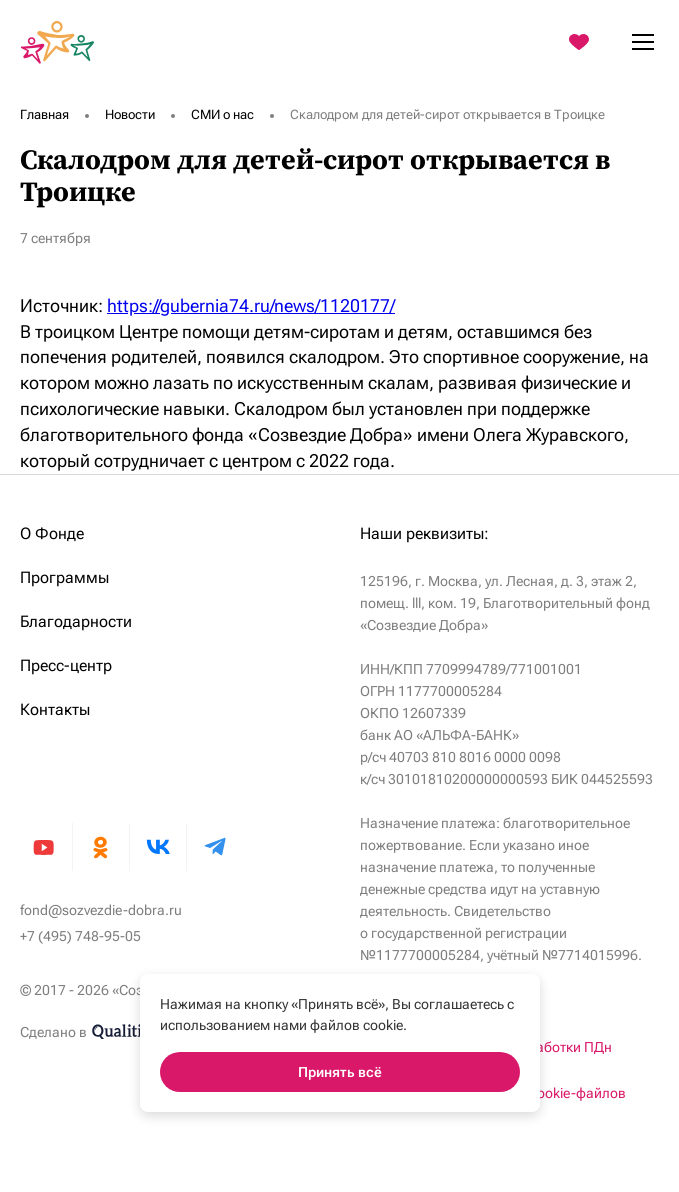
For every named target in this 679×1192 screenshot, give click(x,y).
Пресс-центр (66, 665)
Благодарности (76, 621)
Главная (44, 114)
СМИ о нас (222, 114)
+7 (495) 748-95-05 (80, 936)
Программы (64, 577)
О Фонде (52, 533)
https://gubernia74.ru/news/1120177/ (251, 305)
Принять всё (340, 1072)
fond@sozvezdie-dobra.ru (101, 910)
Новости (130, 114)
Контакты (55, 709)
